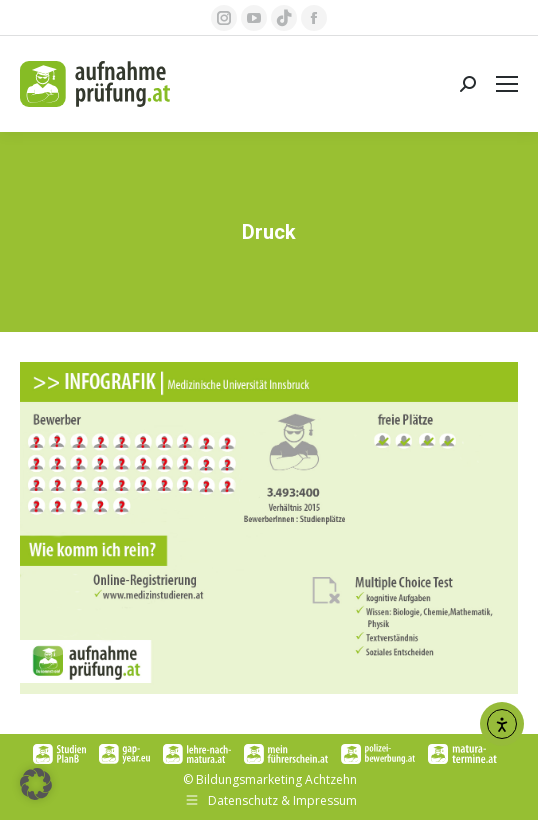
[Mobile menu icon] (507, 84)
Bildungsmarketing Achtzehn (276, 779)
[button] (36, 784)
